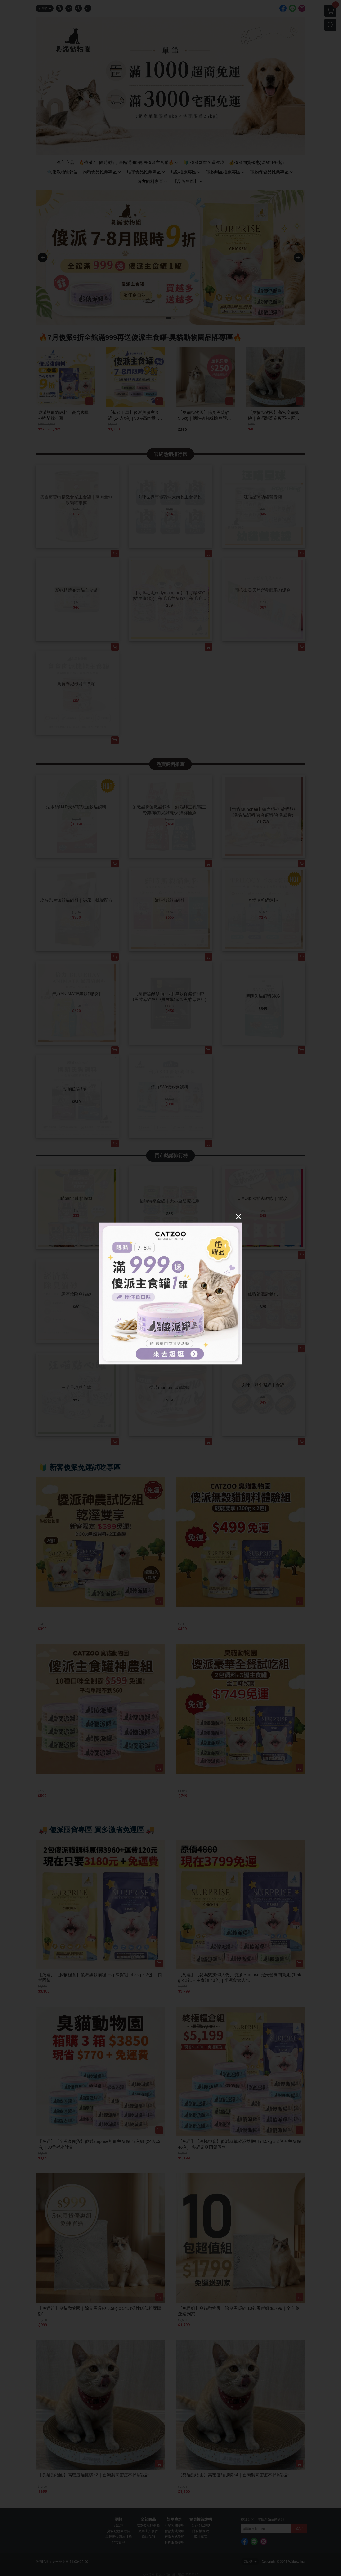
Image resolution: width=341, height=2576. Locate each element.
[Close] (238, 1216)
